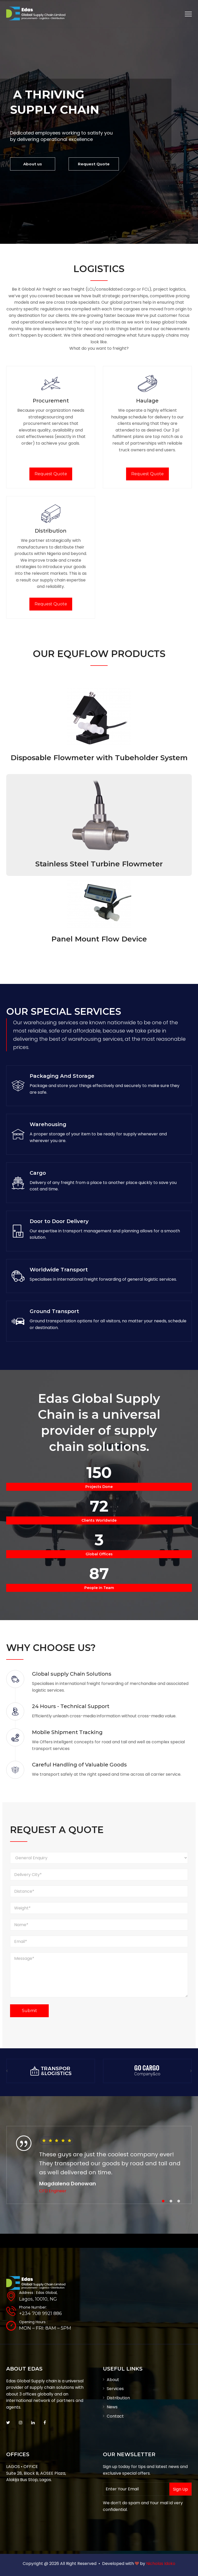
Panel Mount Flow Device (99, 939)
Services (115, 2389)
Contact (115, 2416)
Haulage (147, 401)
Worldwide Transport (59, 1270)
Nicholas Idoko (160, 2563)
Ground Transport (54, 1311)
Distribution (51, 531)
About (113, 2380)
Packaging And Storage (62, 1076)
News (112, 2407)
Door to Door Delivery (59, 1221)
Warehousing (48, 1124)
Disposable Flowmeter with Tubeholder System (99, 757)
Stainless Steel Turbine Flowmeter (99, 863)
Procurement (51, 401)
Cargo (38, 1173)
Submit (29, 2010)
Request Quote (51, 473)
